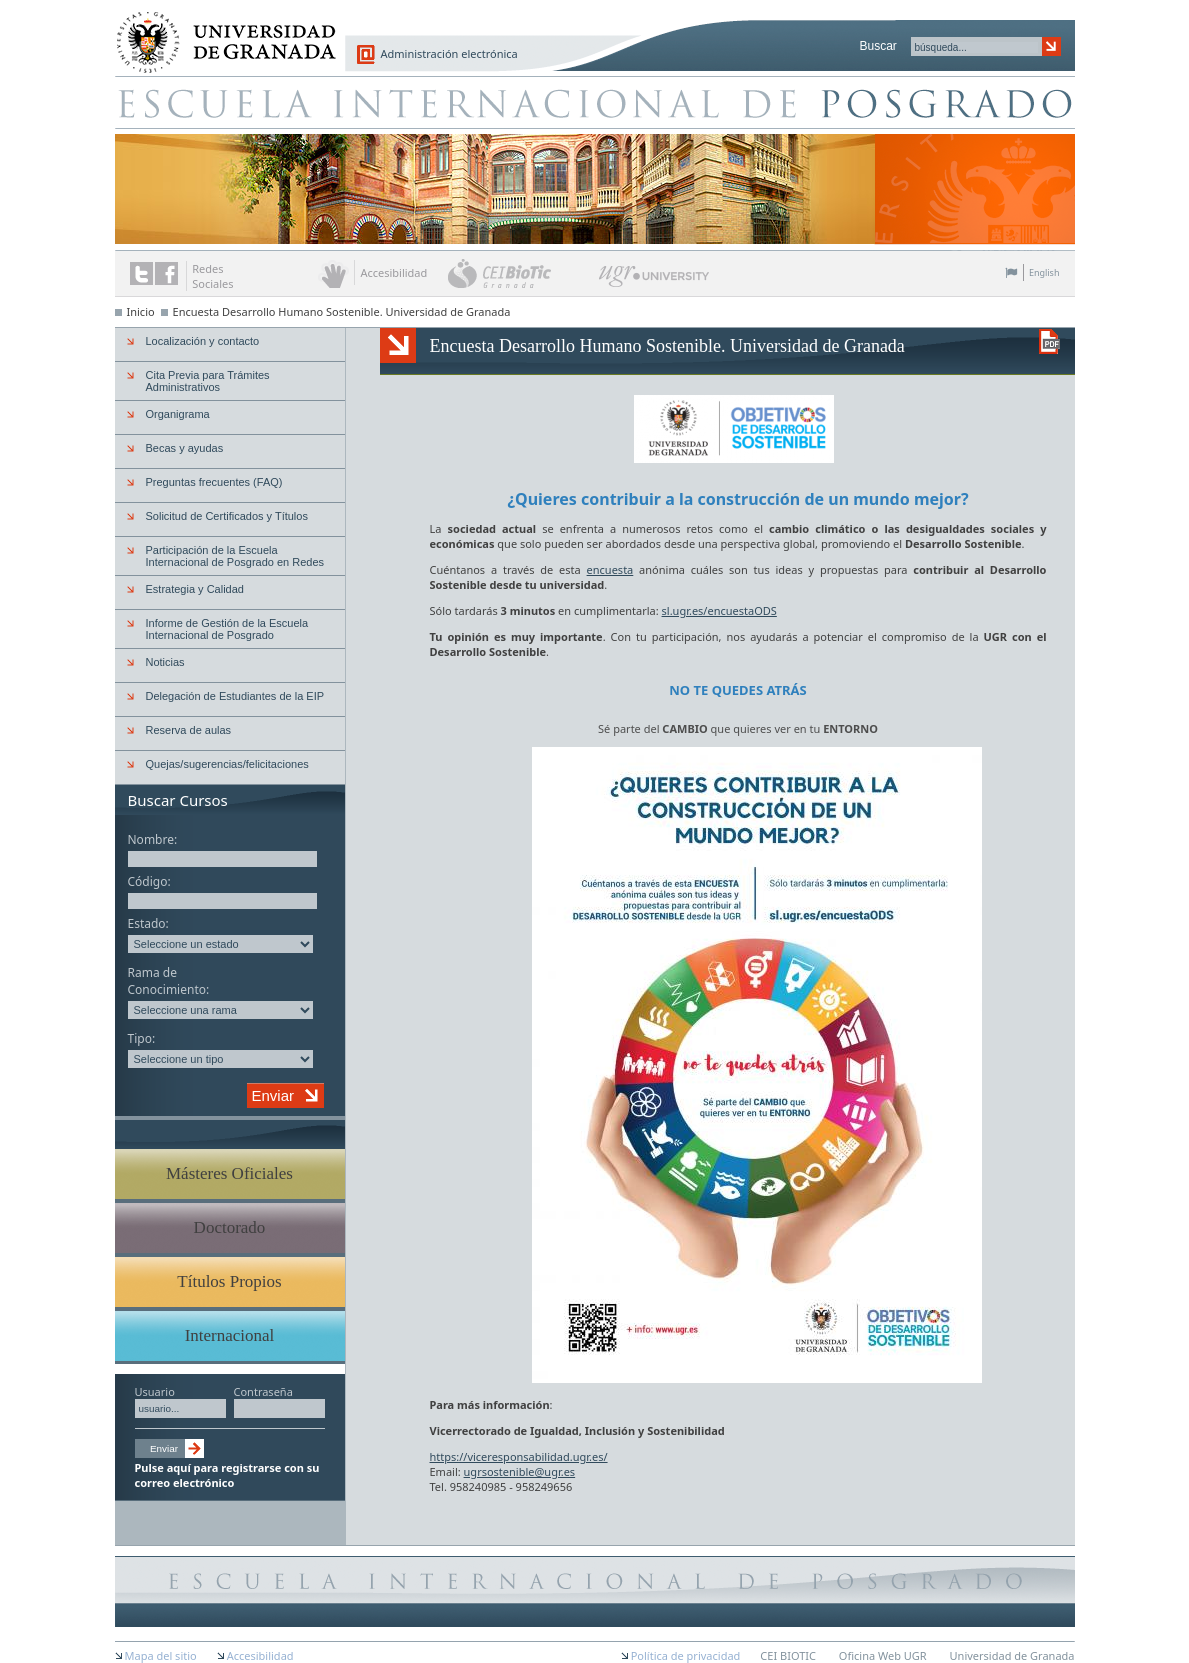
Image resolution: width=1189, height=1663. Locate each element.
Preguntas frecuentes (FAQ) (214, 482)
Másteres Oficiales (229, 1173)
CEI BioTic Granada (521, 273)
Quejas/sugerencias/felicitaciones (227, 764)
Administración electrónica (449, 53)
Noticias (165, 662)
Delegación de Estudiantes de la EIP (235, 696)
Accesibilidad (260, 1655)
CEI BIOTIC (788, 1655)
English (1044, 272)
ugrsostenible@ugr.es (520, 1471)
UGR (996, 636)
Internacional (230, 1335)
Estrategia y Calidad (195, 589)
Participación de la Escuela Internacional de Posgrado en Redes (235, 556)
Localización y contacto (203, 341)
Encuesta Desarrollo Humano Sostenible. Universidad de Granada (342, 311)
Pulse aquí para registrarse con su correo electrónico (227, 1475)
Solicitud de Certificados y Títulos (227, 516)
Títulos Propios (229, 1281)
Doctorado (230, 1227)
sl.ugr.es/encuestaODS (719, 610)
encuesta (610, 569)
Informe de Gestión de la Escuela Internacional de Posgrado (227, 629)
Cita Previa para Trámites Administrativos (208, 381)
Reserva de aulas (189, 730)
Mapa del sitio (161, 1655)
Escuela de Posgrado (595, 102)
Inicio (141, 311)
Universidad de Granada (219, 31)
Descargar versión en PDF (1049, 341)
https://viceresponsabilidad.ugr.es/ (519, 1456)
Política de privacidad (686, 1655)
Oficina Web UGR (883, 1655)
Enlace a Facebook (166, 273)
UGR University (654, 281)
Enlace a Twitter (141, 273)
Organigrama (178, 414)
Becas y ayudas (185, 448)
